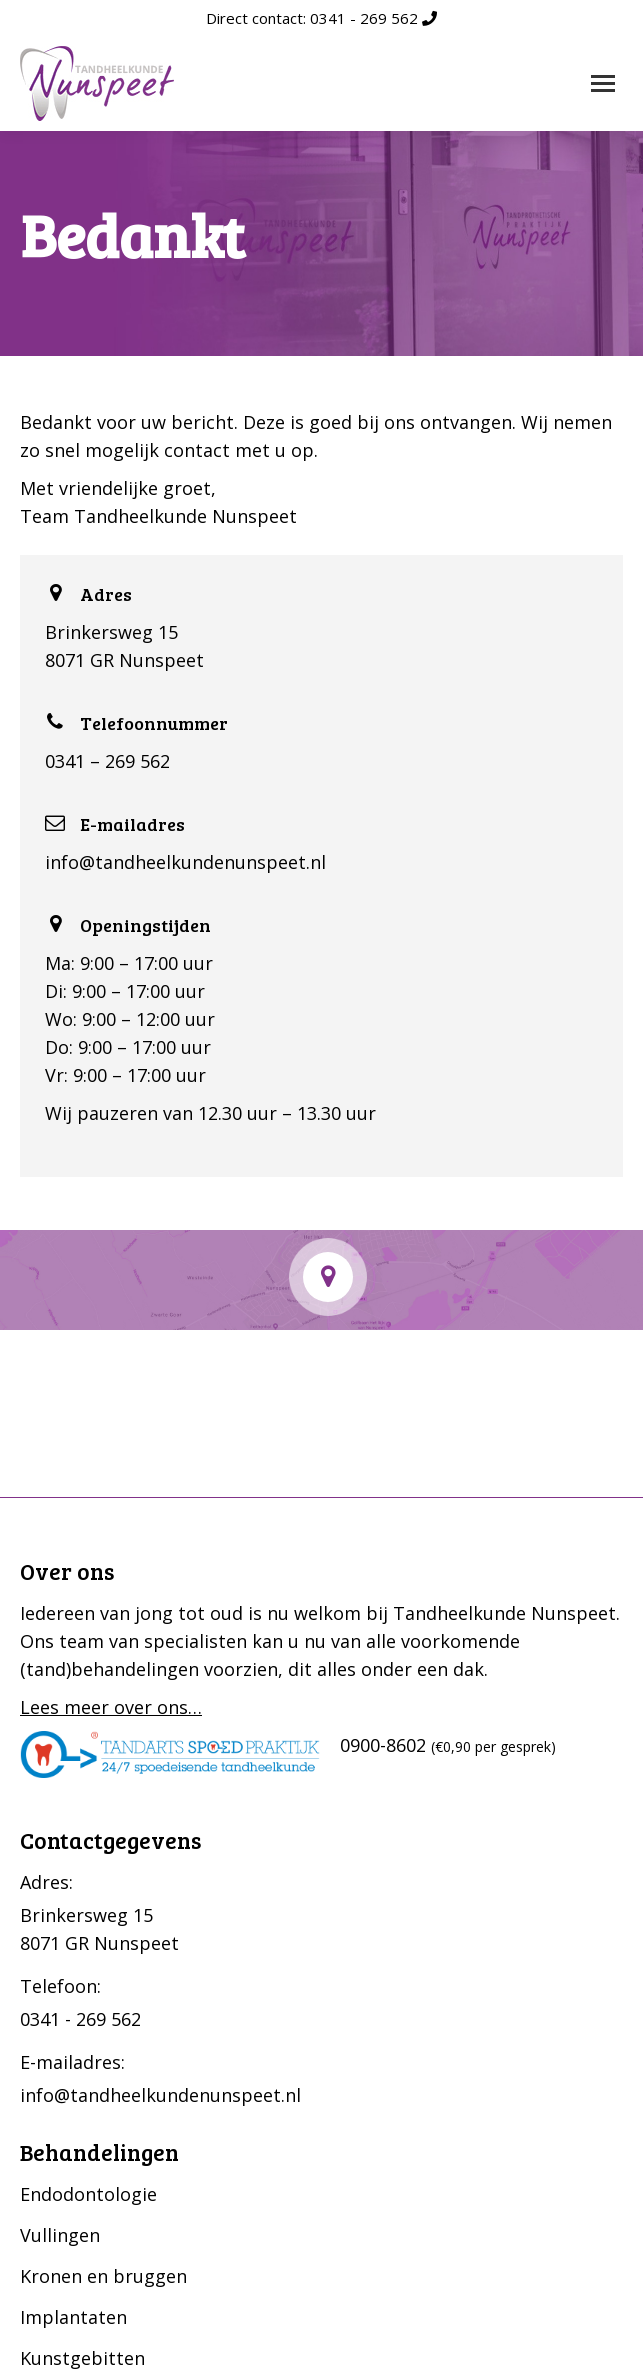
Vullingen (60, 2235)
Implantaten (73, 2317)
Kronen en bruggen (103, 2276)
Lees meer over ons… (111, 1707)
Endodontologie (88, 2194)
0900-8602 (383, 1745)
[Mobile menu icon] (603, 83)
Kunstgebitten (82, 2358)
